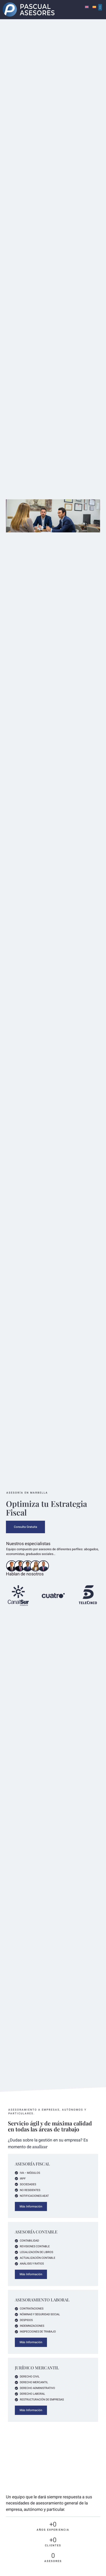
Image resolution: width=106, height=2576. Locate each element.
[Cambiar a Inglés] (87, 7)
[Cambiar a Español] (94, 7)
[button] (100, 7)
